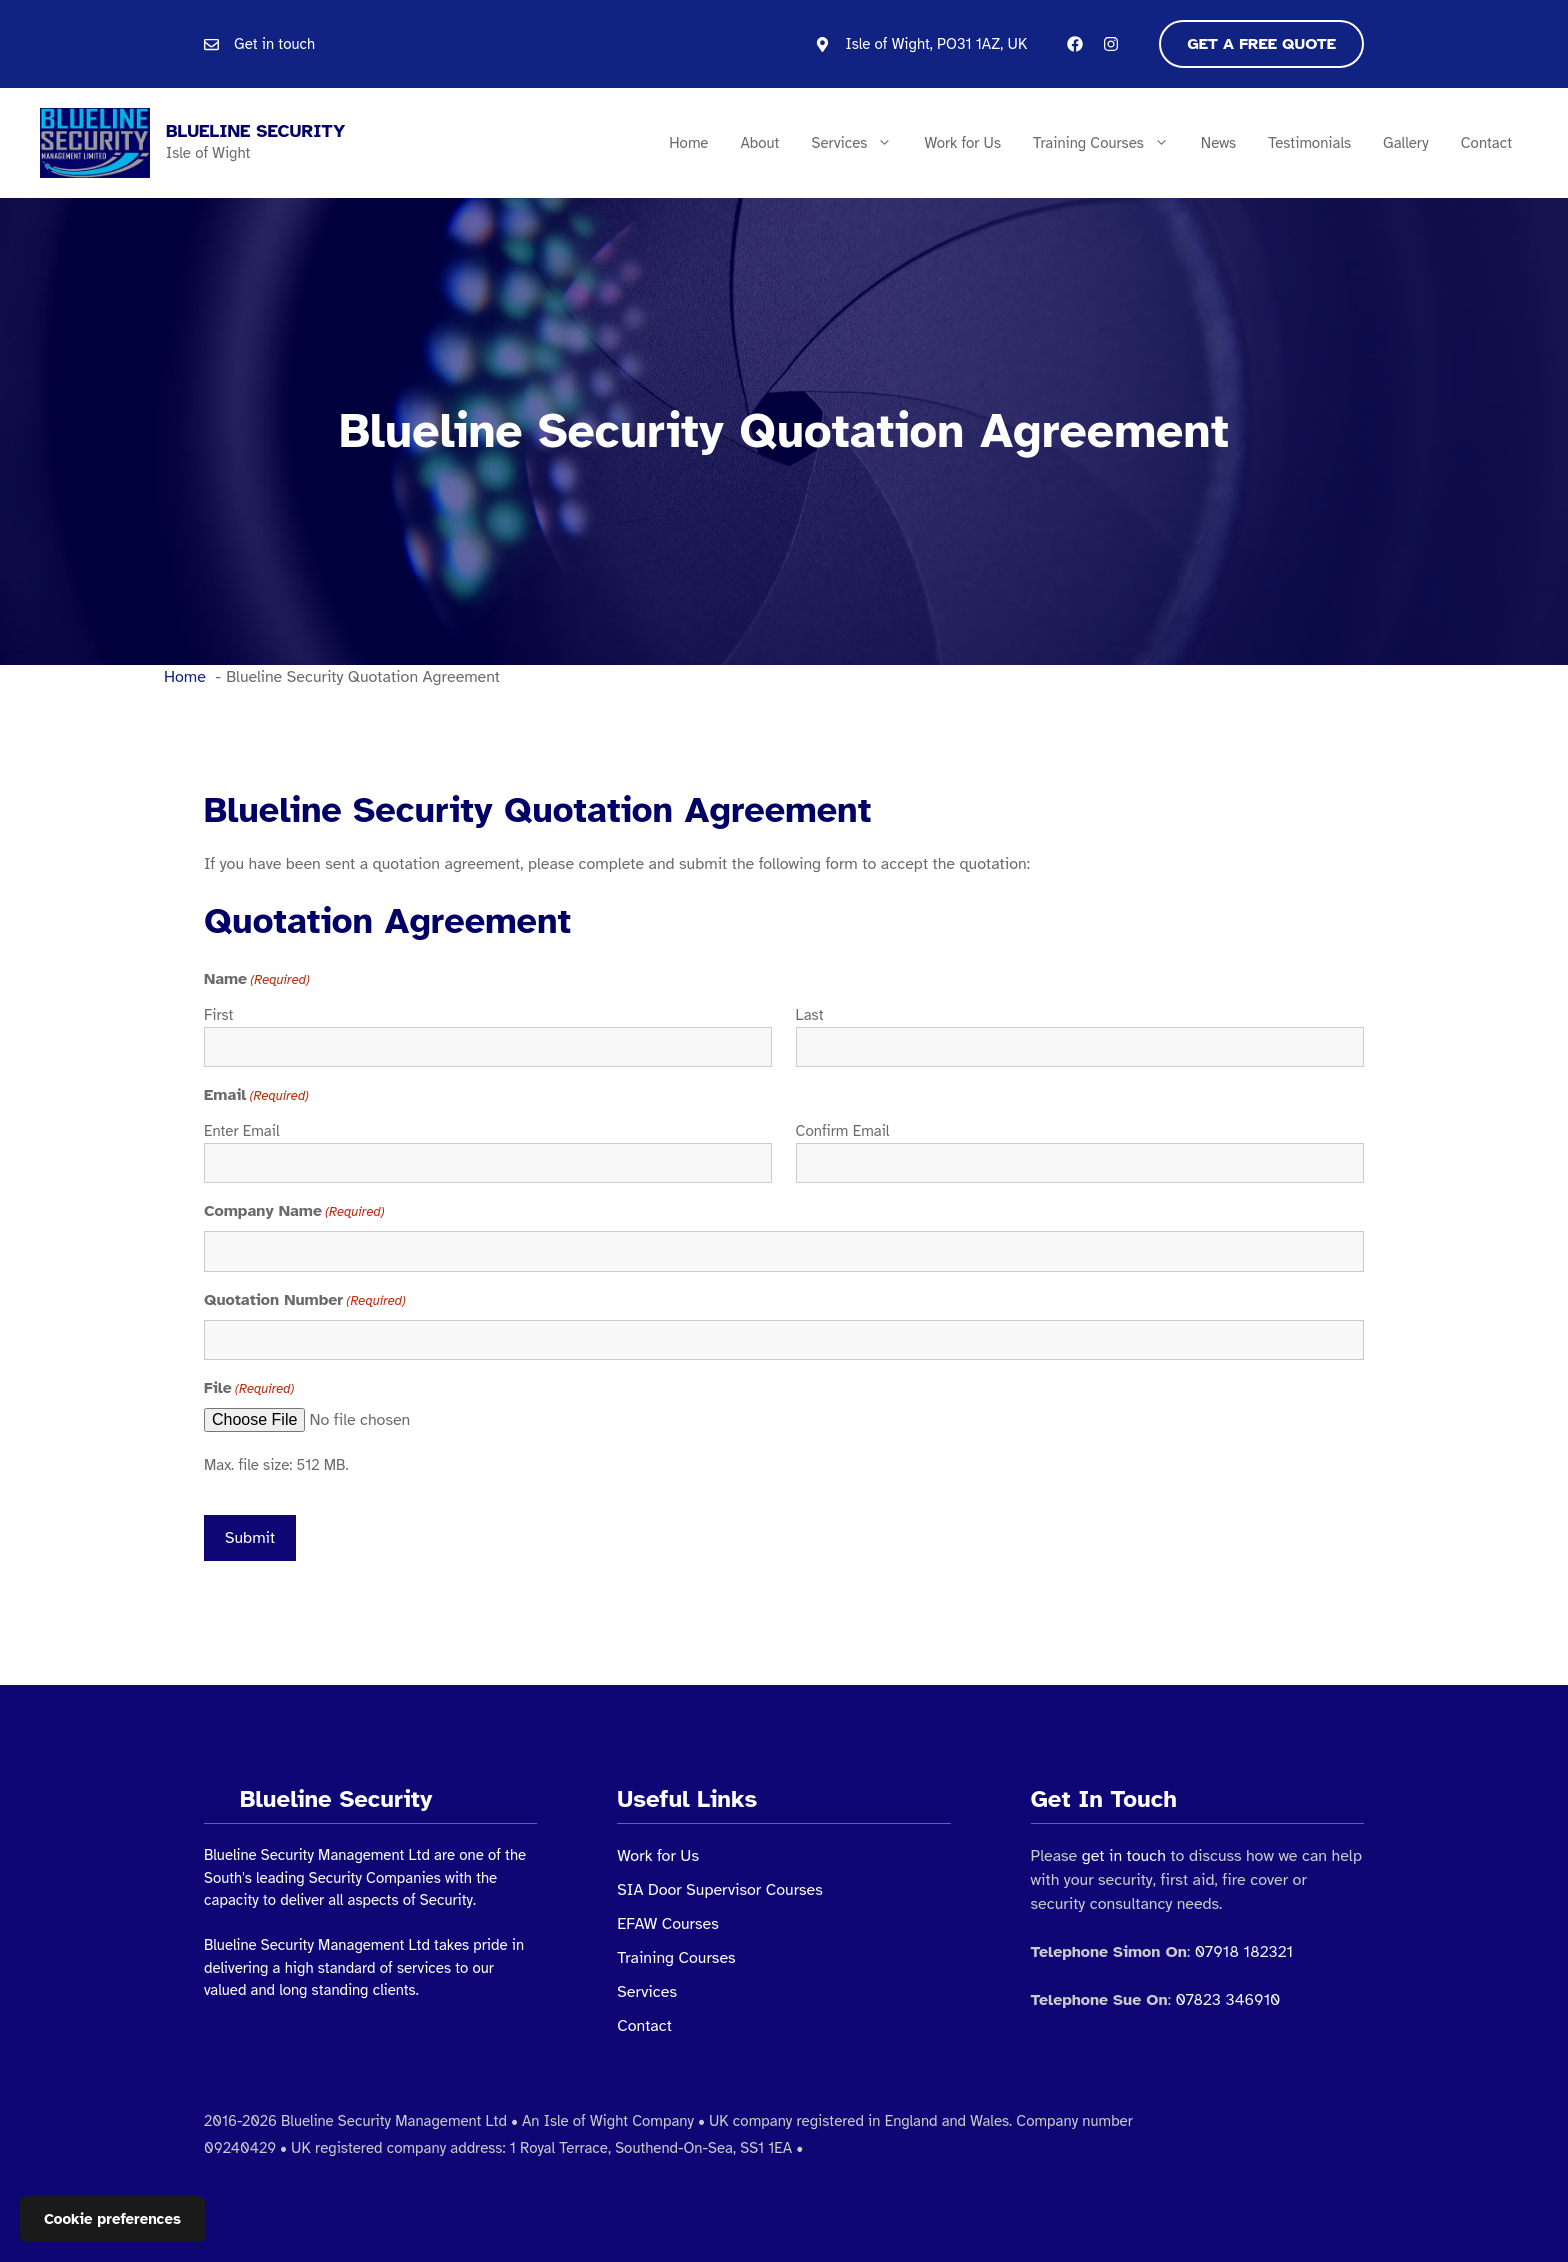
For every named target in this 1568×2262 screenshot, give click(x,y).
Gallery (1406, 143)
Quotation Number (305, 1301)
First (218, 1015)
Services (859, 143)
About (759, 143)
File (249, 1389)
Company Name (294, 1212)
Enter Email (242, 1131)
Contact (1486, 143)
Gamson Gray (933, 2148)
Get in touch (274, 44)
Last (810, 1015)
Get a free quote (1261, 44)
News (1218, 143)
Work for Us (962, 143)
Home (688, 143)
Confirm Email (843, 1131)
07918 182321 (1244, 1952)
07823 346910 (1227, 2000)
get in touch (1124, 1856)
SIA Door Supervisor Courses (720, 1890)
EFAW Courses (667, 1924)
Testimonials (1309, 143)
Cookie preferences (112, 2219)
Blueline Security (255, 131)
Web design (845, 2148)
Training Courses (1109, 143)
